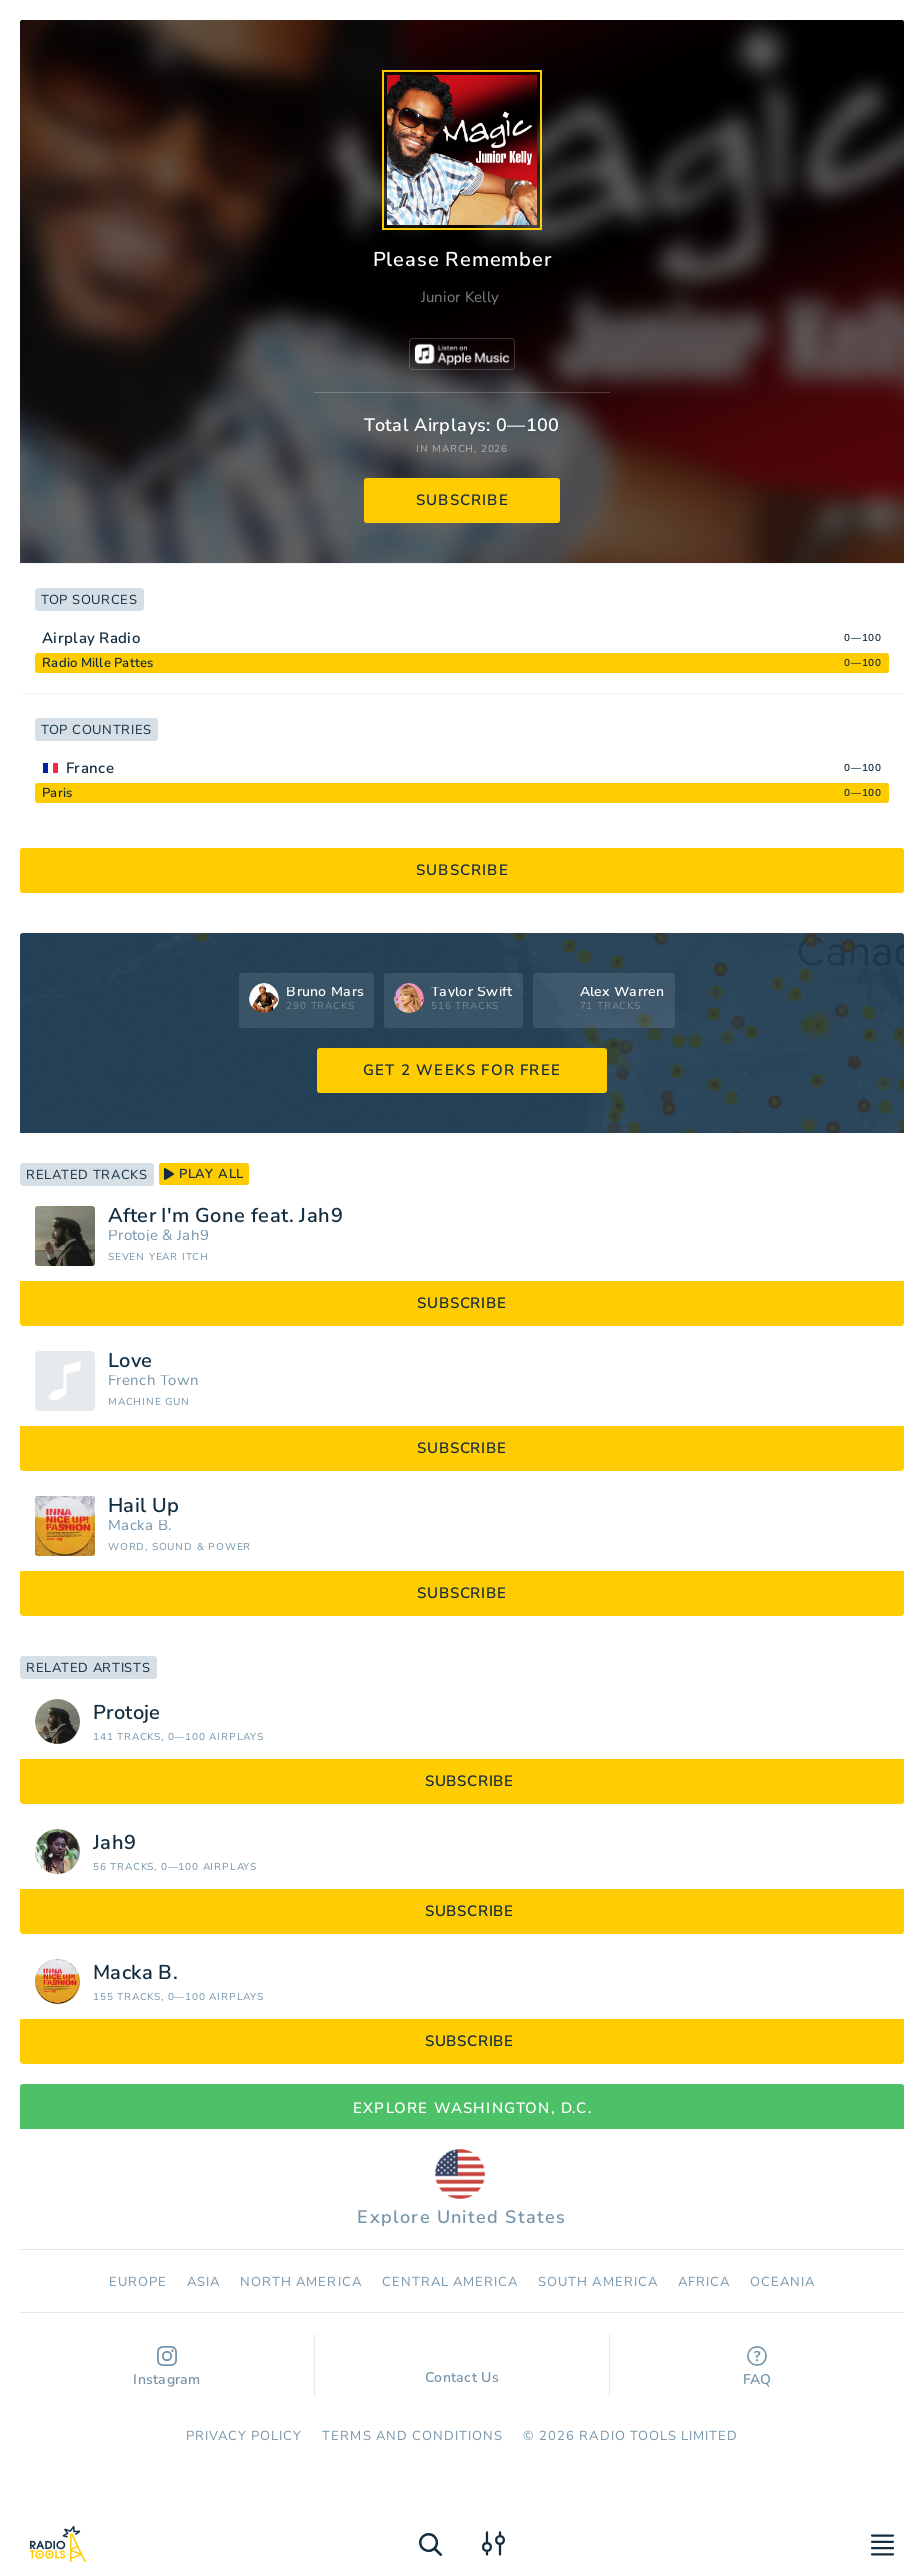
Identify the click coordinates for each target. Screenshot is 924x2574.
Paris (57, 793)
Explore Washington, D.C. (462, 2108)
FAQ (757, 2367)
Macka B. (139, 1525)
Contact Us (462, 2368)
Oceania (782, 2282)
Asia (203, 2282)
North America (301, 2282)
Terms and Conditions (412, 2436)
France (90, 768)
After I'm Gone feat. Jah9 (225, 1216)
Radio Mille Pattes (98, 663)
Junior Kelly (460, 297)
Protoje (133, 1235)
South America (598, 2282)
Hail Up (144, 1506)
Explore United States (461, 2189)
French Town (153, 1380)
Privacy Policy (244, 2436)
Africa (704, 2282)
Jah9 (193, 1235)
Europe (138, 2282)
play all (204, 1174)
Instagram (167, 2367)
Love (130, 1361)
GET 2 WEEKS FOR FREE (462, 1070)
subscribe (462, 500)
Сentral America (450, 2282)
